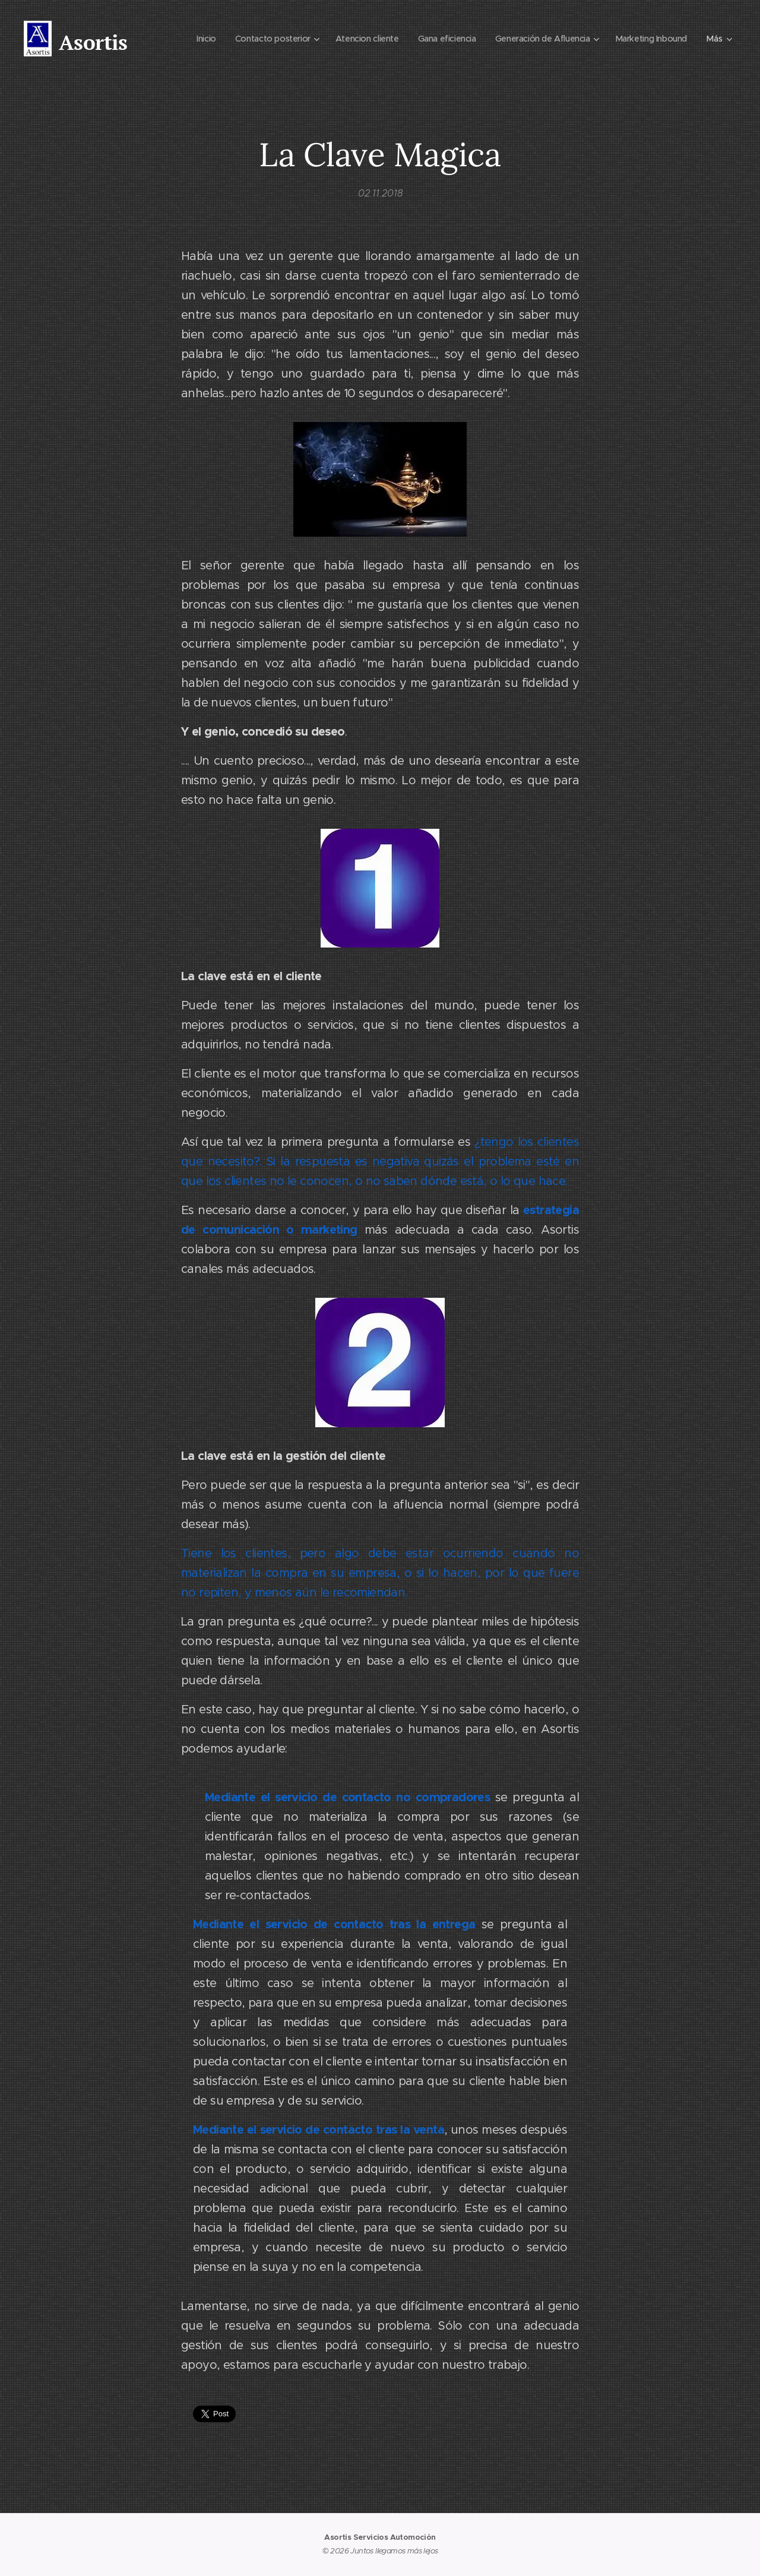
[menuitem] (188, 38)
